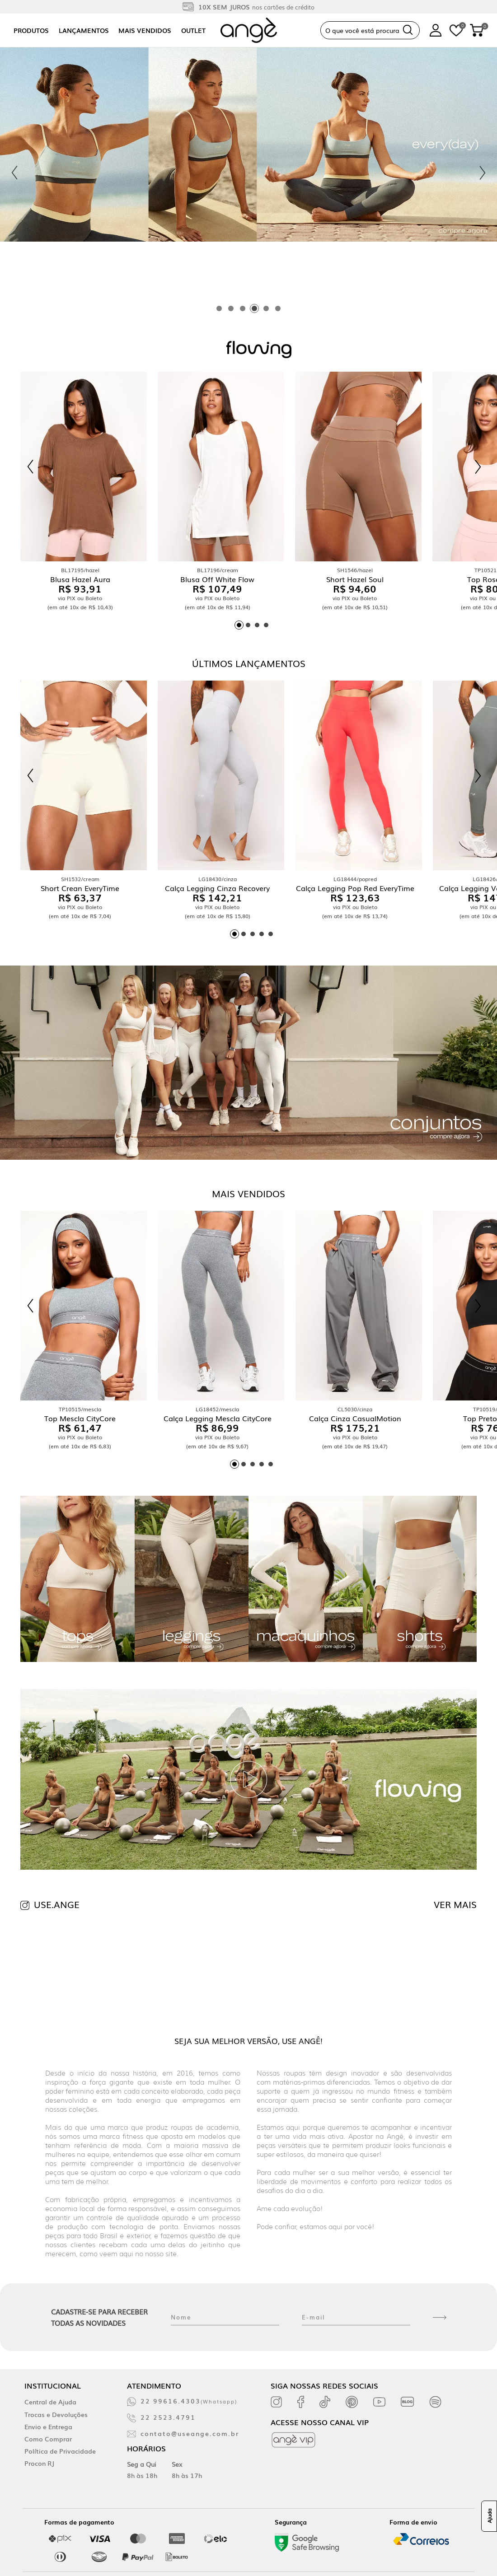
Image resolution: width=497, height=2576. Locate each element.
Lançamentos (84, 30)
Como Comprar (48, 2438)
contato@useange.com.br (190, 2433)
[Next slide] (482, 173)
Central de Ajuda (50, 2401)
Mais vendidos (144, 30)
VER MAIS (455, 1904)
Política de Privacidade (60, 2450)
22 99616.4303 (189, 2400)
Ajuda (489, 2516)
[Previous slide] (14, 173)
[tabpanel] (248, 172)
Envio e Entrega (48, 2426)
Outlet (193, 30)
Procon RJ (39, 2463)
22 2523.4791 (168, 2417)
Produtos (31, 30)
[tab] (219, 308)
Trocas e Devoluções (56, 2414)
